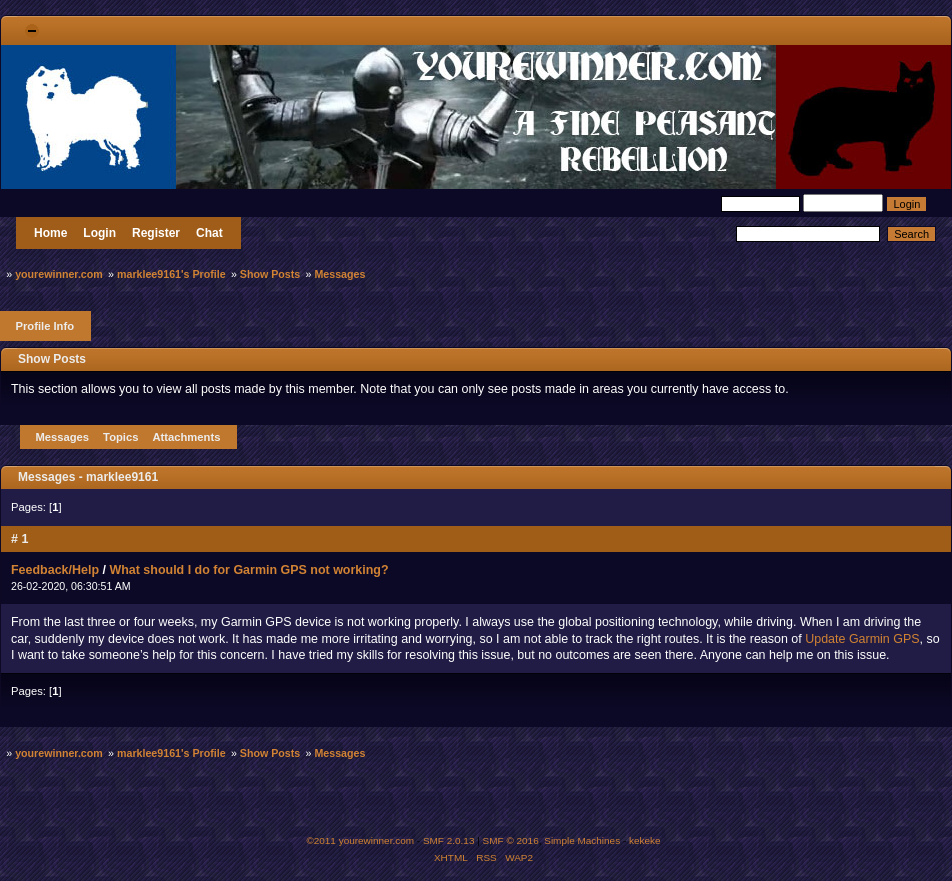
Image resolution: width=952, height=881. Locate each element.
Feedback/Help (55, 570)
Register (156, 233)
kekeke (645, 840)
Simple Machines (582, 840)
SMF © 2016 (511, 840)
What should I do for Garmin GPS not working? (248, 570)
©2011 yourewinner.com (360, 840)
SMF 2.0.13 (449, 840)
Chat (209, 233)
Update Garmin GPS (862, 639)
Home (50, 233)
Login (99, 233)
